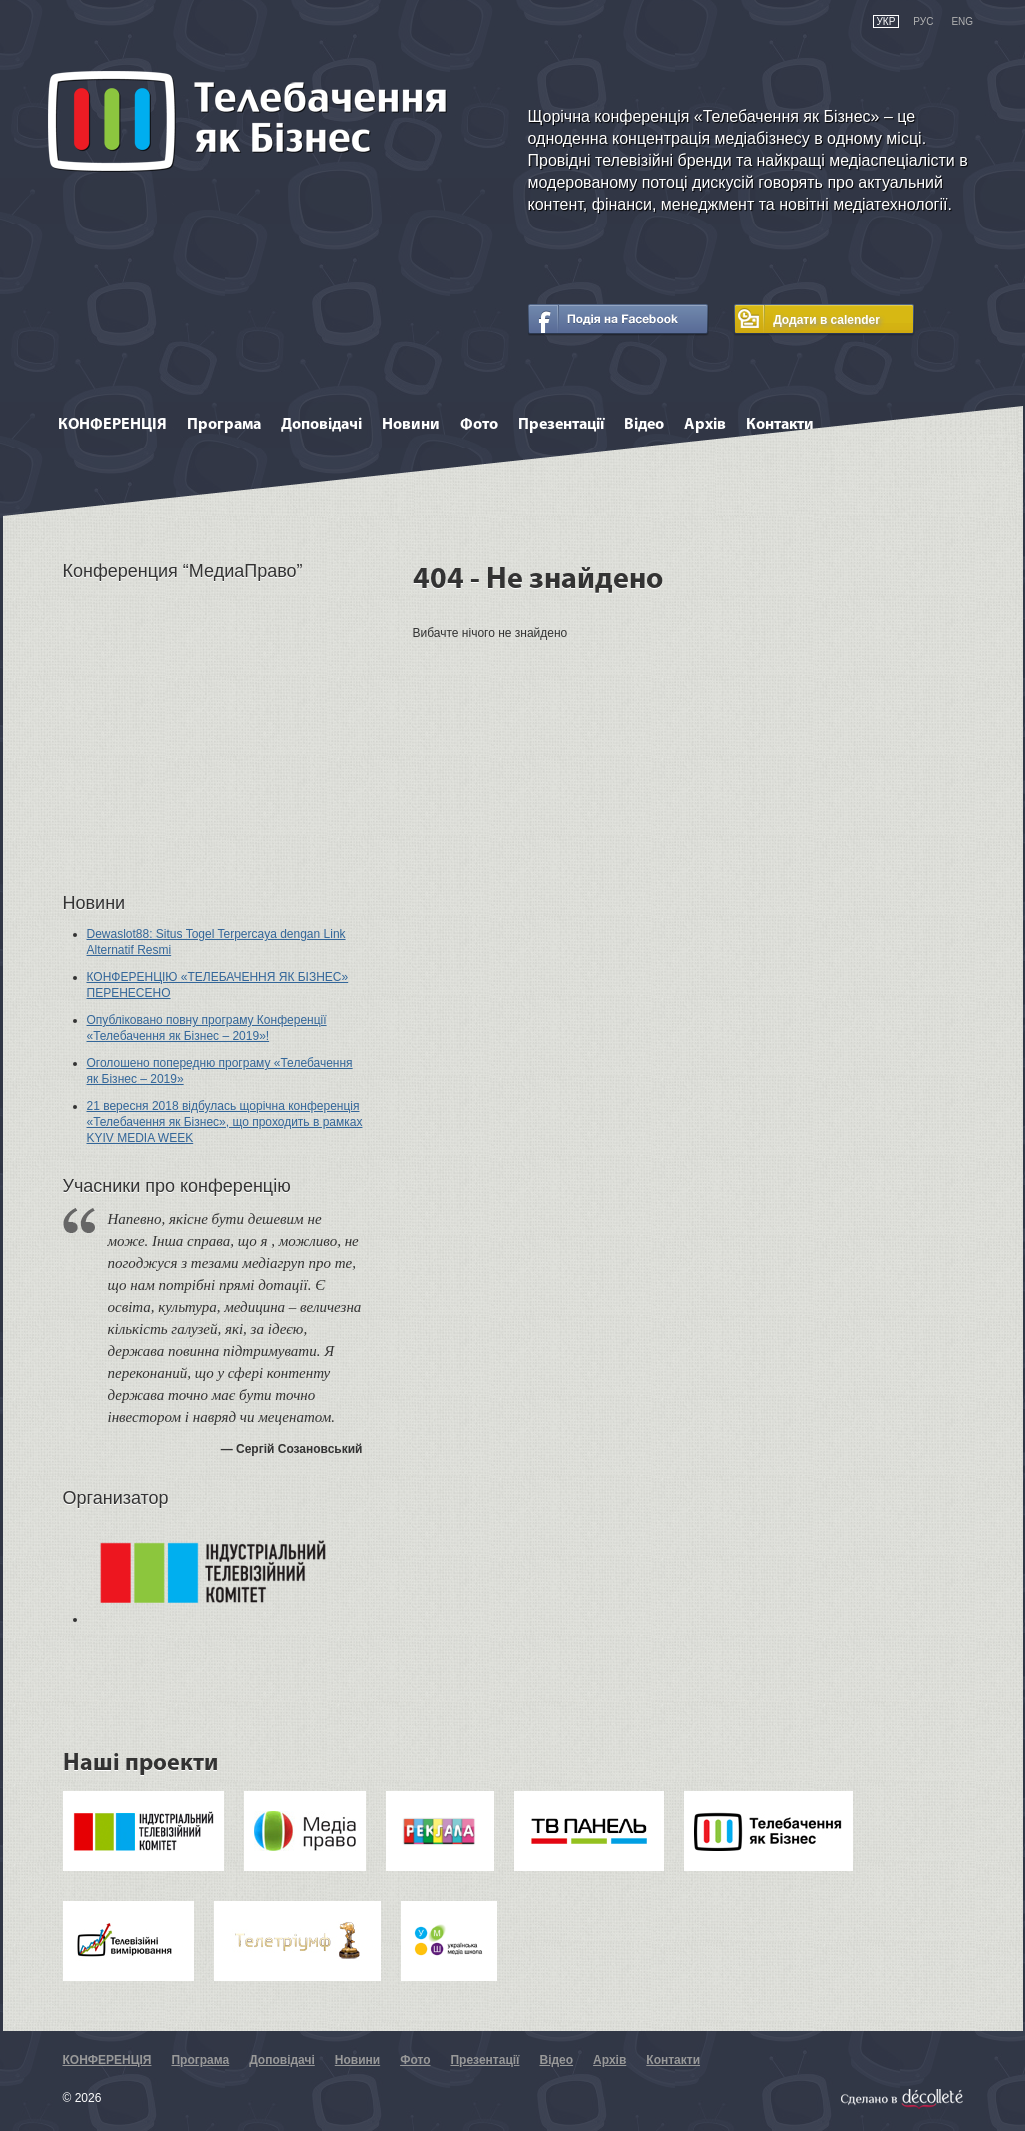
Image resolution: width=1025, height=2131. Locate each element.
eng (962, 21)
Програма (224, 425)
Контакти (780, 425)
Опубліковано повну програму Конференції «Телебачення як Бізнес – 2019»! (207, 1028)
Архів (705, 425)
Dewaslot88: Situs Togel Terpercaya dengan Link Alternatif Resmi (216, 942)
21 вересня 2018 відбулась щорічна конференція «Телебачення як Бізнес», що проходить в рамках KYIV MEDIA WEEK (225, 1122)
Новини (411, 425)
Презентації (561, 425)
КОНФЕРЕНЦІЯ (112, 425)
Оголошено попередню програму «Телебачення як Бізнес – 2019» (220, 1071)
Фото (479, 425)
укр (886, 21)
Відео (644, 425)
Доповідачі (321, 425)
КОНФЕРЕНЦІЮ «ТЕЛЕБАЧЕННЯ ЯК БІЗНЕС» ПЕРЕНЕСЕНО (218, 985)
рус (923, 21)
